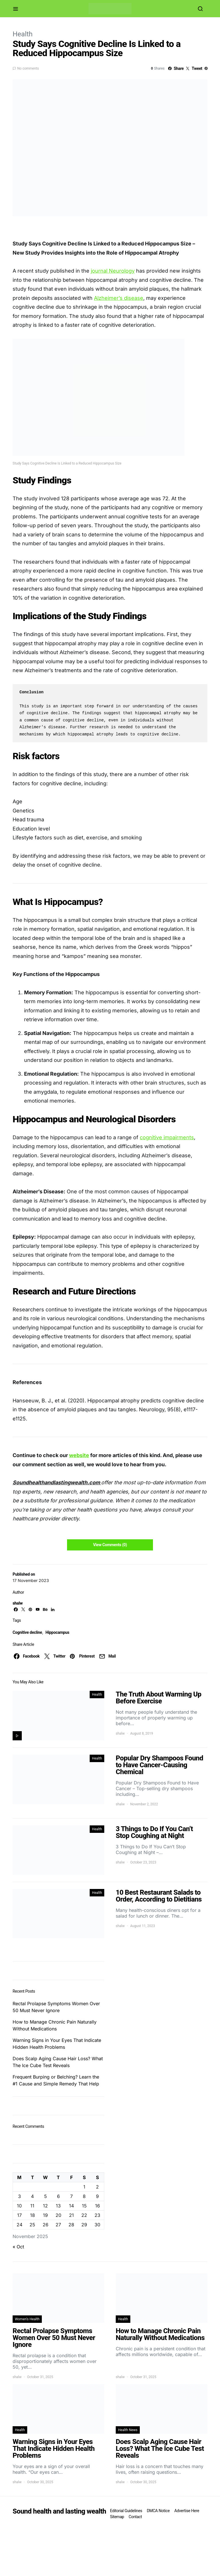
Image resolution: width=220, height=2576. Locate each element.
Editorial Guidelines (126, 2510)
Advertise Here (186, 2510)
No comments (28, 68)
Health (23, 34)
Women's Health (27, 2319)
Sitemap (117, 2516)
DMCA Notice (158, 2510)
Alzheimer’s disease (118, 298)
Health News (128, 2430)
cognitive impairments (167, 1137)
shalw (18, 1603)
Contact (135, 2516)
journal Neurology (113, 271)
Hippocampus (57, 1632)
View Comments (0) (110, 1544)
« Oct (18, 2247)
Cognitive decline (27, 1632)
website (79, 1455)
